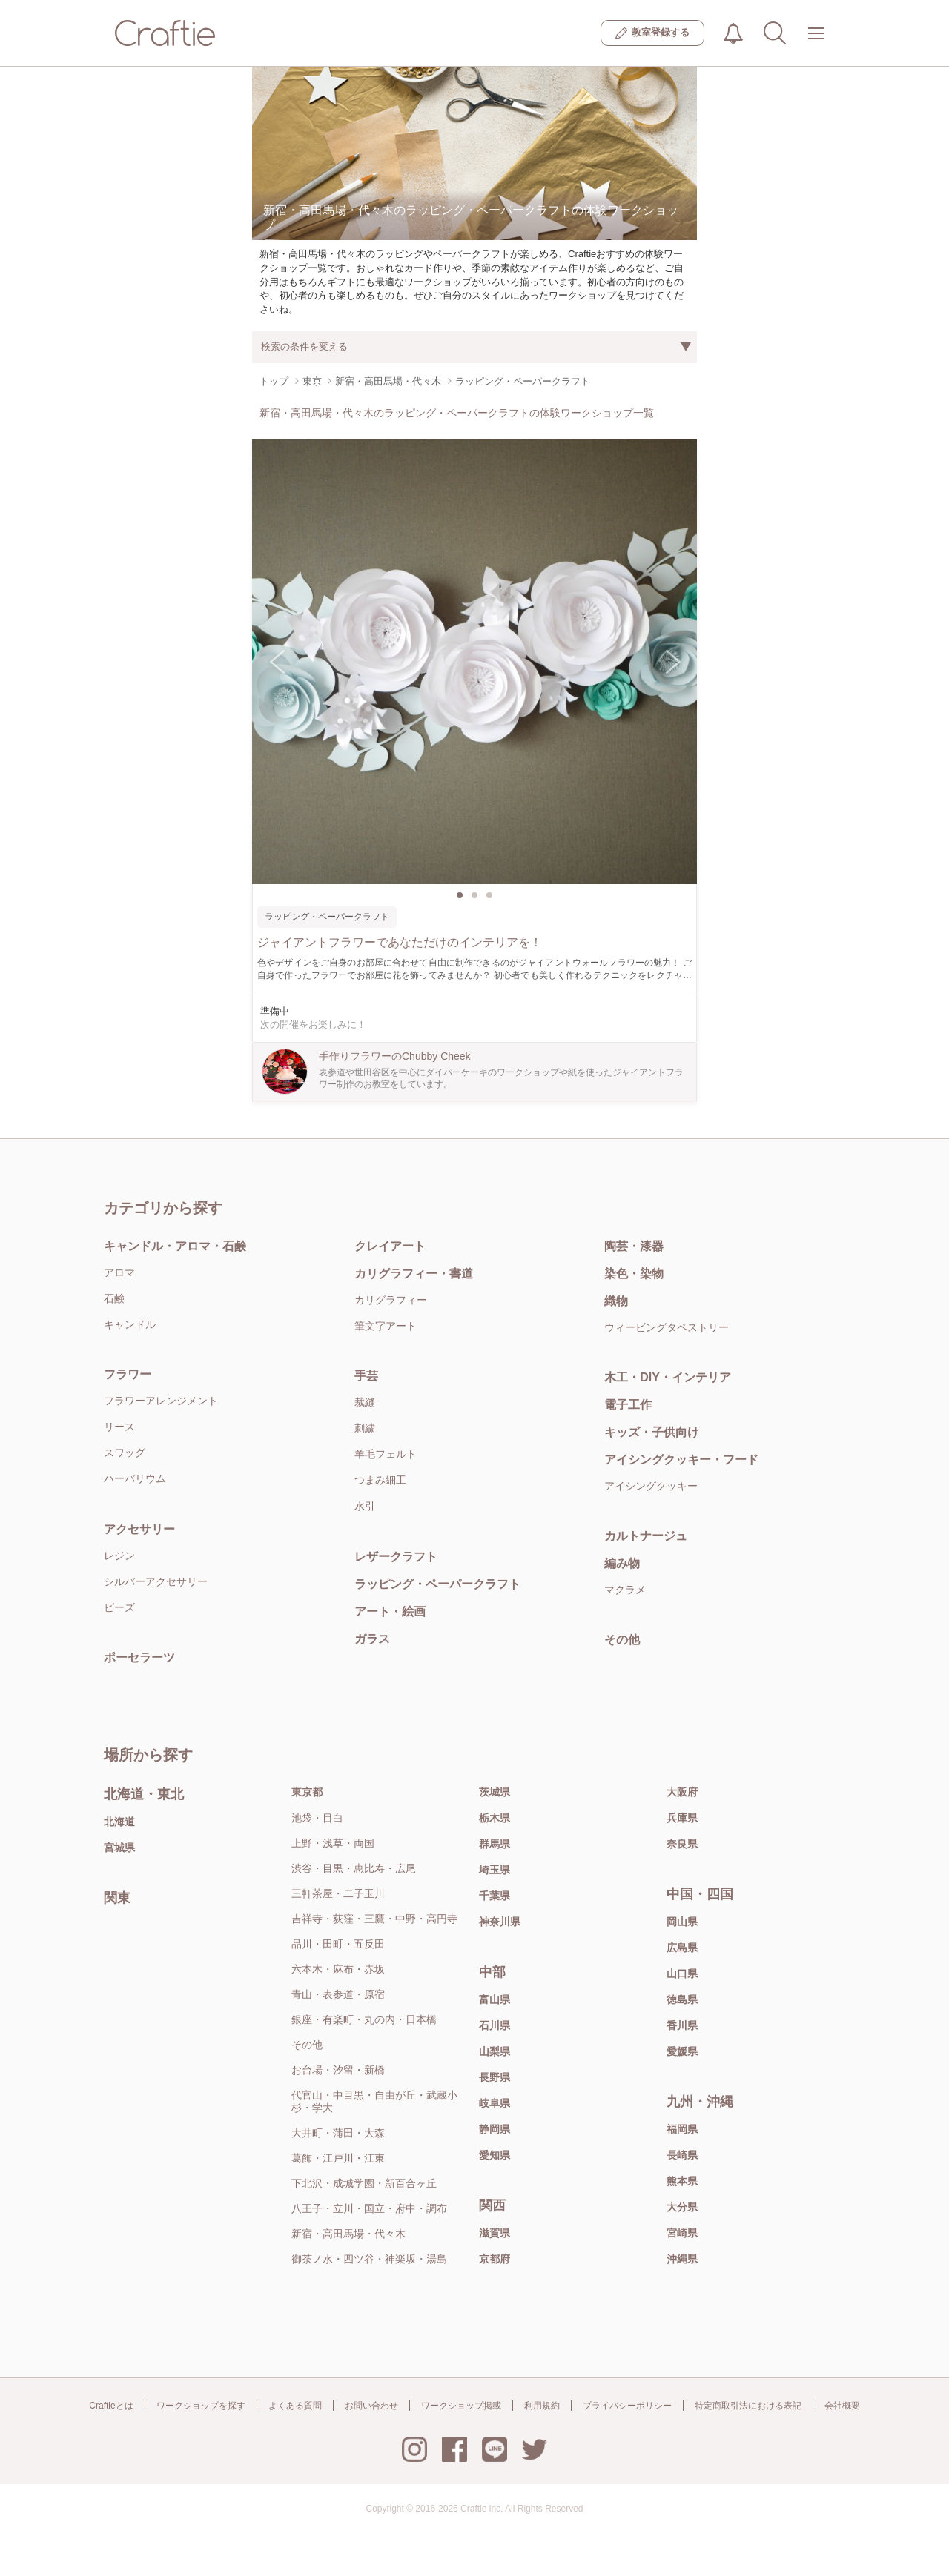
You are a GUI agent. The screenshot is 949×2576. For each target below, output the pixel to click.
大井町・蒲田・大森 (338, 2133)
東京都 (307, 1792)
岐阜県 (494, 2103)
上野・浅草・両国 (332, 1843)
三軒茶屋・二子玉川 (338, 1893)
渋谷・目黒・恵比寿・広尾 (353, 1868)
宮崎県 (682, 2233)
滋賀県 (494, 2233)
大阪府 (682, 1792)
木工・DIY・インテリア (667, 1377)
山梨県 (494, 2051)
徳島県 (682, 1999)
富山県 (494, 1999)
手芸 (366, 1376)
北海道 (119, 1822)
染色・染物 (634, 1273)
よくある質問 (295, 2405)
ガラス (372, 1639)
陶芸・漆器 (634, 1246)
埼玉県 (494, 1870)
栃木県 (494, 1818)
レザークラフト (395, 1556)
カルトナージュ (645, 1536)
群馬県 (494, 1844)
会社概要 (842, 2405)
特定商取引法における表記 (748, 2405)
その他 (622, 1639)
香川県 (682, 2025)
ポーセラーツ (139, 1657)
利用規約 (542, 2405)
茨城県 (494, 1792)
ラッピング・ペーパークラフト (437, 1584)
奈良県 (682, 1844)
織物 (616, 1301)
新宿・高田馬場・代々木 (348, 2234)
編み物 (622, 1563)
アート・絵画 (390, 1611)
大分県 (682, 2207)
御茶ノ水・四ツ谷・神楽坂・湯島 (369, 2259)
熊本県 (682, 2181)
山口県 (682, 1973)
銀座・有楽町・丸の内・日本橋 (364, 2019)
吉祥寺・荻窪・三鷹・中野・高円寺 (374, 1919)
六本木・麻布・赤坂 (338, 1969)
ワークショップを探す (200, 2405)
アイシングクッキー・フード (681, 1459)
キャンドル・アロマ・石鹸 (175, 1246)
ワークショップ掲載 (461, 2405)
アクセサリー (139, 1529)
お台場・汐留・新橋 (338, 2070)
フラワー (127, 1374)
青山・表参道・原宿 (338, 1994)
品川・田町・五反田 (338, 1944)
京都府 (494, 2259)
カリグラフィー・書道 (413, 1273)
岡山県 (682, 1922)
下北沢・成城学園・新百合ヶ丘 (364, 2183)
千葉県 (494, 1896)
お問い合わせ (371, 2405)
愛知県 (494, 2155)
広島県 (682, 1947)
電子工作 (628, 1404)
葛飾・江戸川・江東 (338, 2158)
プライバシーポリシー (627, 2405)
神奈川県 (499, 1922)
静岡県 (494, 2129)
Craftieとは (111, 2405)
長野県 (494, 2077)
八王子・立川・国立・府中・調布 (369, 2208)
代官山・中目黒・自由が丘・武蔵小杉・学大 (374, 2101)
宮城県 (119, 1847)
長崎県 (682, 2155)
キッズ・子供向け (651, 1432)
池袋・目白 (317, 1818)
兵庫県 (682, 1818)
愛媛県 (682, 2051)
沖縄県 (682, 2259)
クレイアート (390, 1246)
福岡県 (682, 2129)
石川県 (494, 2025)
